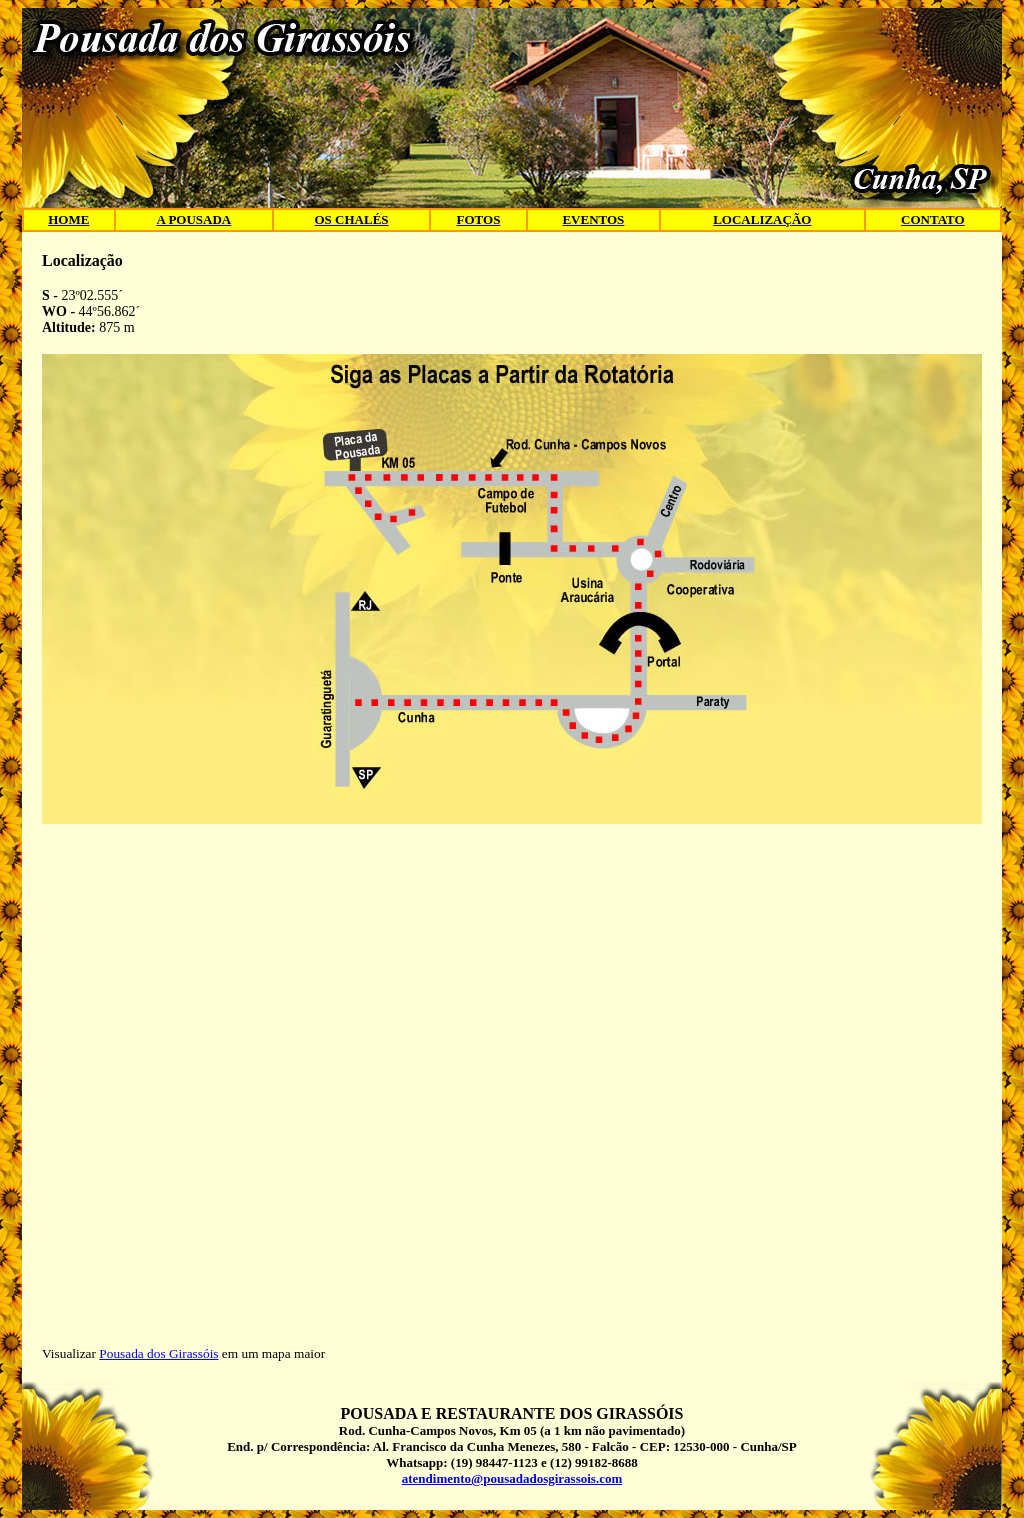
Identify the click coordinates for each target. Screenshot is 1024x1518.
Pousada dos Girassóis (158, 1353)
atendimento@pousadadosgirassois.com (512, 1478)
